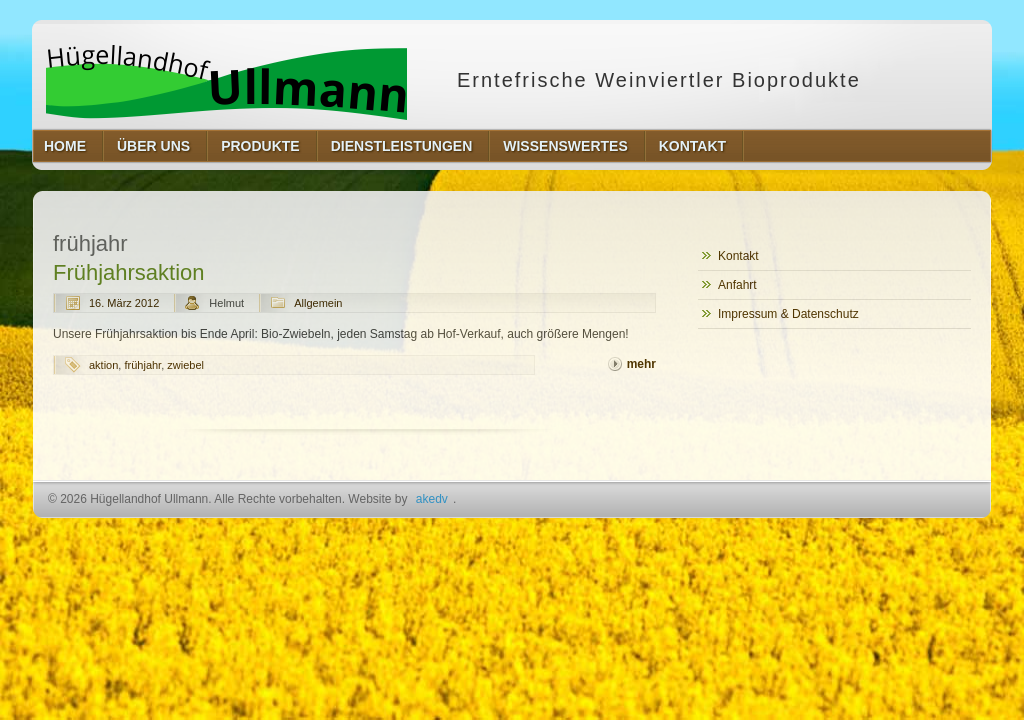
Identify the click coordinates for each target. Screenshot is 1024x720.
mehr (641, 364)
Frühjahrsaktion (129, 272)
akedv (432, 499)
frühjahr (142, 365)
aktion (103, 365)
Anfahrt (737, 285)
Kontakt (738, 256)
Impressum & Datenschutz (788, 314)
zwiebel (185, 365)
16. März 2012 (124, 303)
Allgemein (318, 303)
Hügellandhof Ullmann (226, 80)
